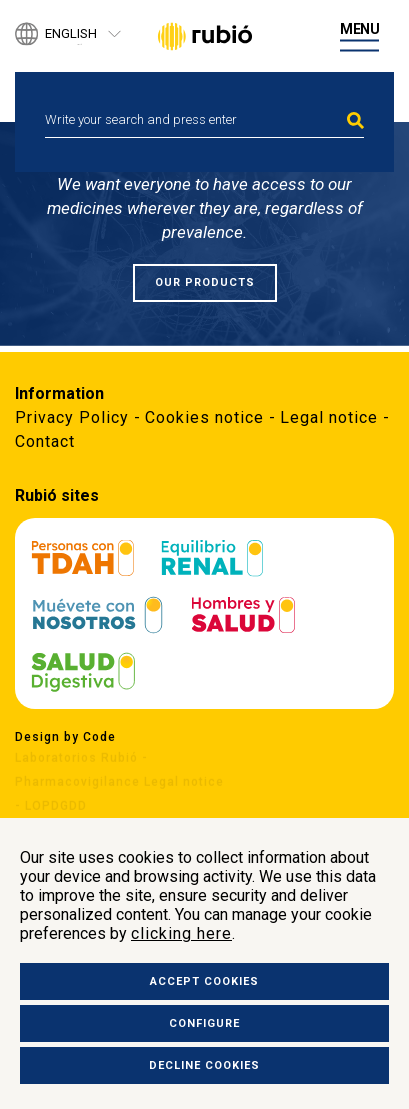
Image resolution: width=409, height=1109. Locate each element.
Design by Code (65, 737)
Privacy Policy (72, 417)
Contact (45, 441)
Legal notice (329, 417)
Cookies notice (204, 417)
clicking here (181, 933)
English (71, 34)
